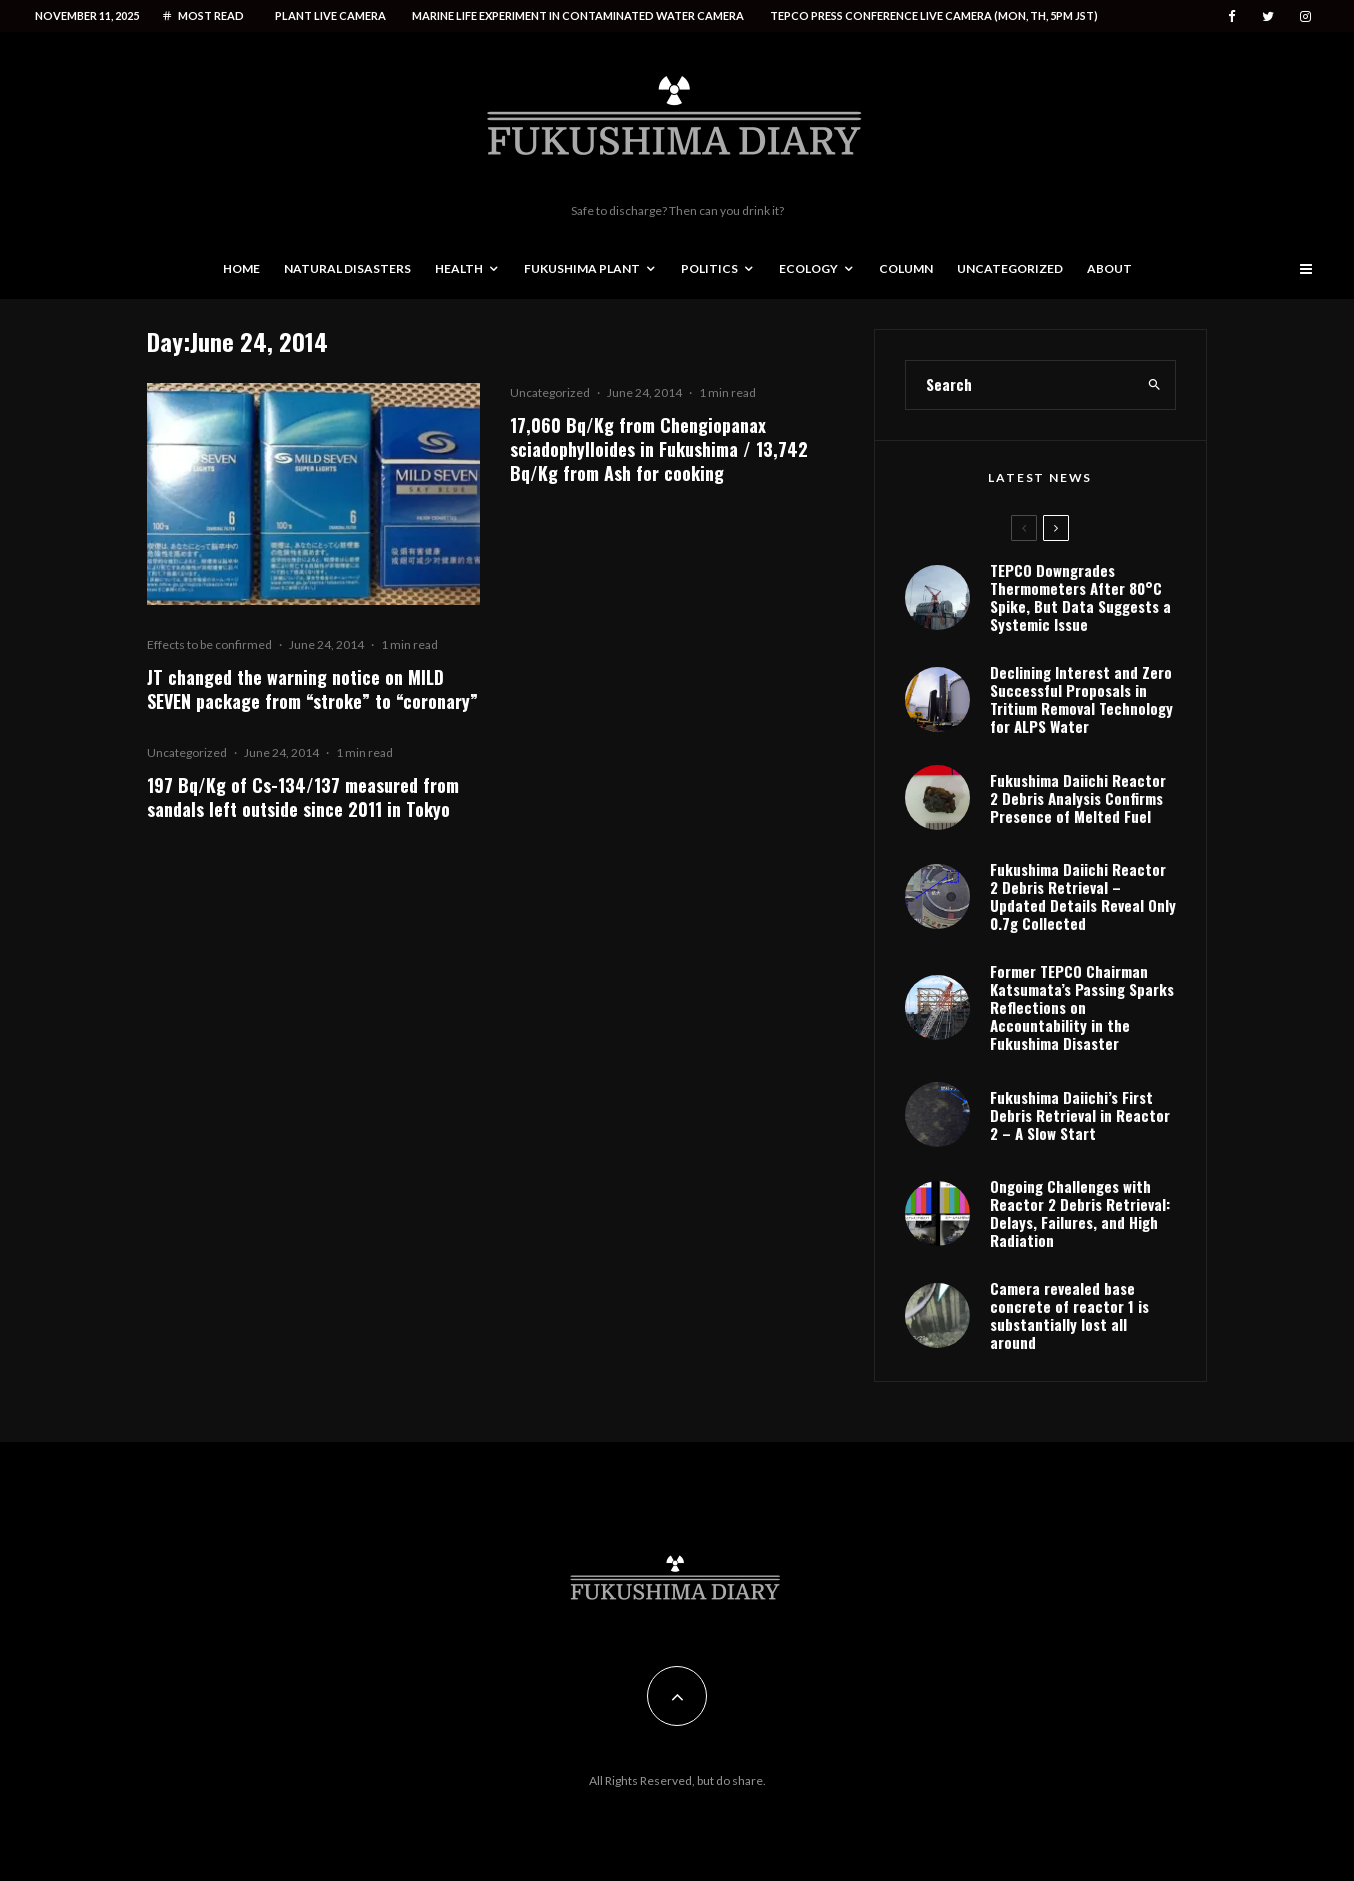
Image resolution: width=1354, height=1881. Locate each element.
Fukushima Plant (582, 268)
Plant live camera (330, 15)
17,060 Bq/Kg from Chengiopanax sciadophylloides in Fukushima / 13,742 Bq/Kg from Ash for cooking (659, 449)
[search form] (1020, 385)
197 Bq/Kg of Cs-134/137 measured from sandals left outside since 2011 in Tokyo (303, 797)
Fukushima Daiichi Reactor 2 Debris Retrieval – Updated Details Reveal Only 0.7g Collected (1083, 896)
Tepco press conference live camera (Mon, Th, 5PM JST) (934, 15)
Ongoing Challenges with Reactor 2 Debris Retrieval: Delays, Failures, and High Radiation (1080, 1213)
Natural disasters (347, 268)
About (1109, 268)
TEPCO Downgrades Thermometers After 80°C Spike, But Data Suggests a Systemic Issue (1080, 597)
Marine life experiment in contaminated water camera (578, 15)
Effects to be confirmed (209, 644)
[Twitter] (1268, 16)
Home (241, 268)
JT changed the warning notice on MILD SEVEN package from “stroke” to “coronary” (312, 689)
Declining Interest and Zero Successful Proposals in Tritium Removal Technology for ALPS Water (1081, 699)
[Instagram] (1305, 16)
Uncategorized (1010, 268)
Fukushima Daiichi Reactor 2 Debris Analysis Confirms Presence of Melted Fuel (1078, 798)
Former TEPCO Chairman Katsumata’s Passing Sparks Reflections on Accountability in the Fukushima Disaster (1082, 1007)
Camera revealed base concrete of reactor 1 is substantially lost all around (1069, 1315)
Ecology (808, 268)
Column (906, 268)
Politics (709, 268)
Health (459, 268)
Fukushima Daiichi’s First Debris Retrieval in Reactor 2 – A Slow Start (1080, 1115)
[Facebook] (1232, 16)
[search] (1154, 385)
